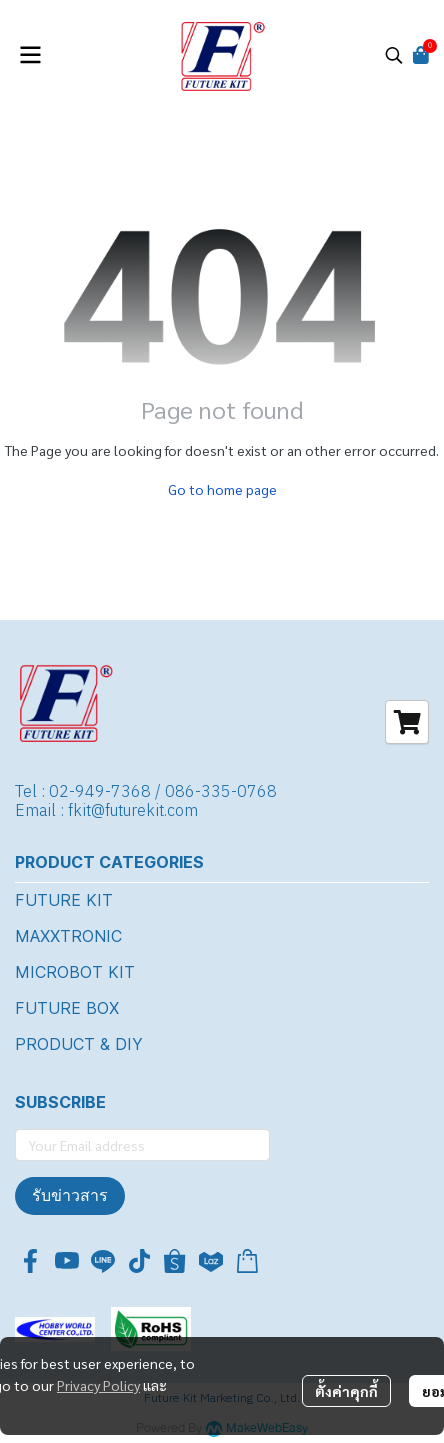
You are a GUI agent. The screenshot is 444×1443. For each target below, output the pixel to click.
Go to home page (222, 489)
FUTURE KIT (64, 900)
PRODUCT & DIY (79, 1044)
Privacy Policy (98, 1385)
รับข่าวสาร (70, 1195)
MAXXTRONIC (68, 936)
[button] (394, 55)
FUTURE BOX (67, 1008)
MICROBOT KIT (75, 972)
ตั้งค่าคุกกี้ (346, 1391)
